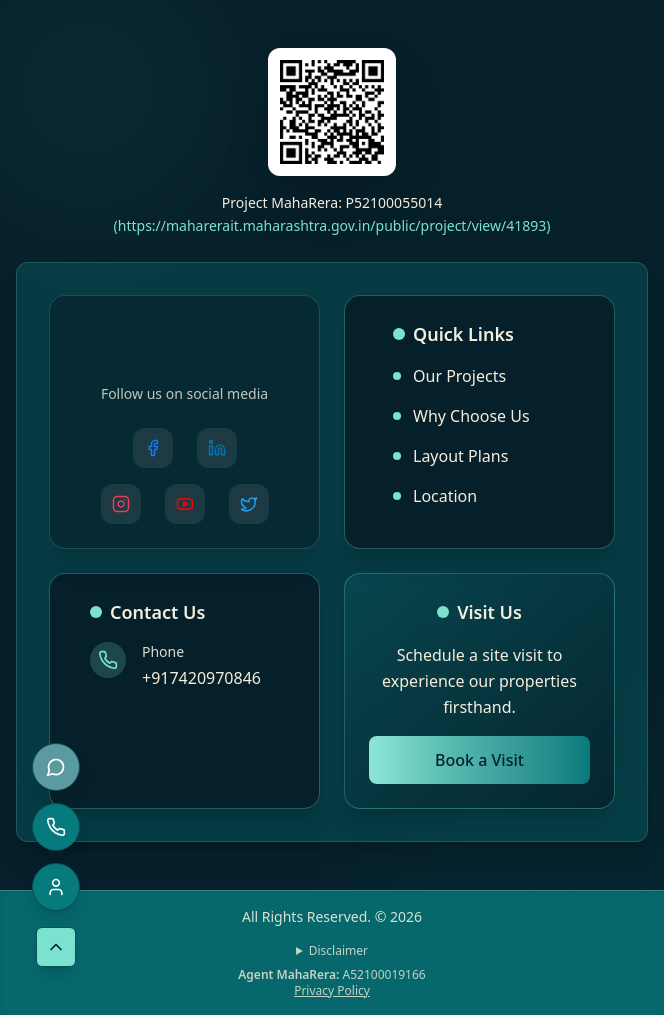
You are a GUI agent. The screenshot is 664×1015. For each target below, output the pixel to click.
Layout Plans (450, 456)
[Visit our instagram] (121, 504)
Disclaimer (338, 951)
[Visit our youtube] (185, 504)
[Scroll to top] (56, 947)
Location (435, 496)
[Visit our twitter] (249, 504)
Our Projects (449, 376)
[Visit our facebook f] (153, 448)
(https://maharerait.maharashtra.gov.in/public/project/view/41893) (332, 225)
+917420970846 (201, 678)
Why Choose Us (461, 416)
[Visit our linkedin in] (217, 448)
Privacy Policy (332, 990)
